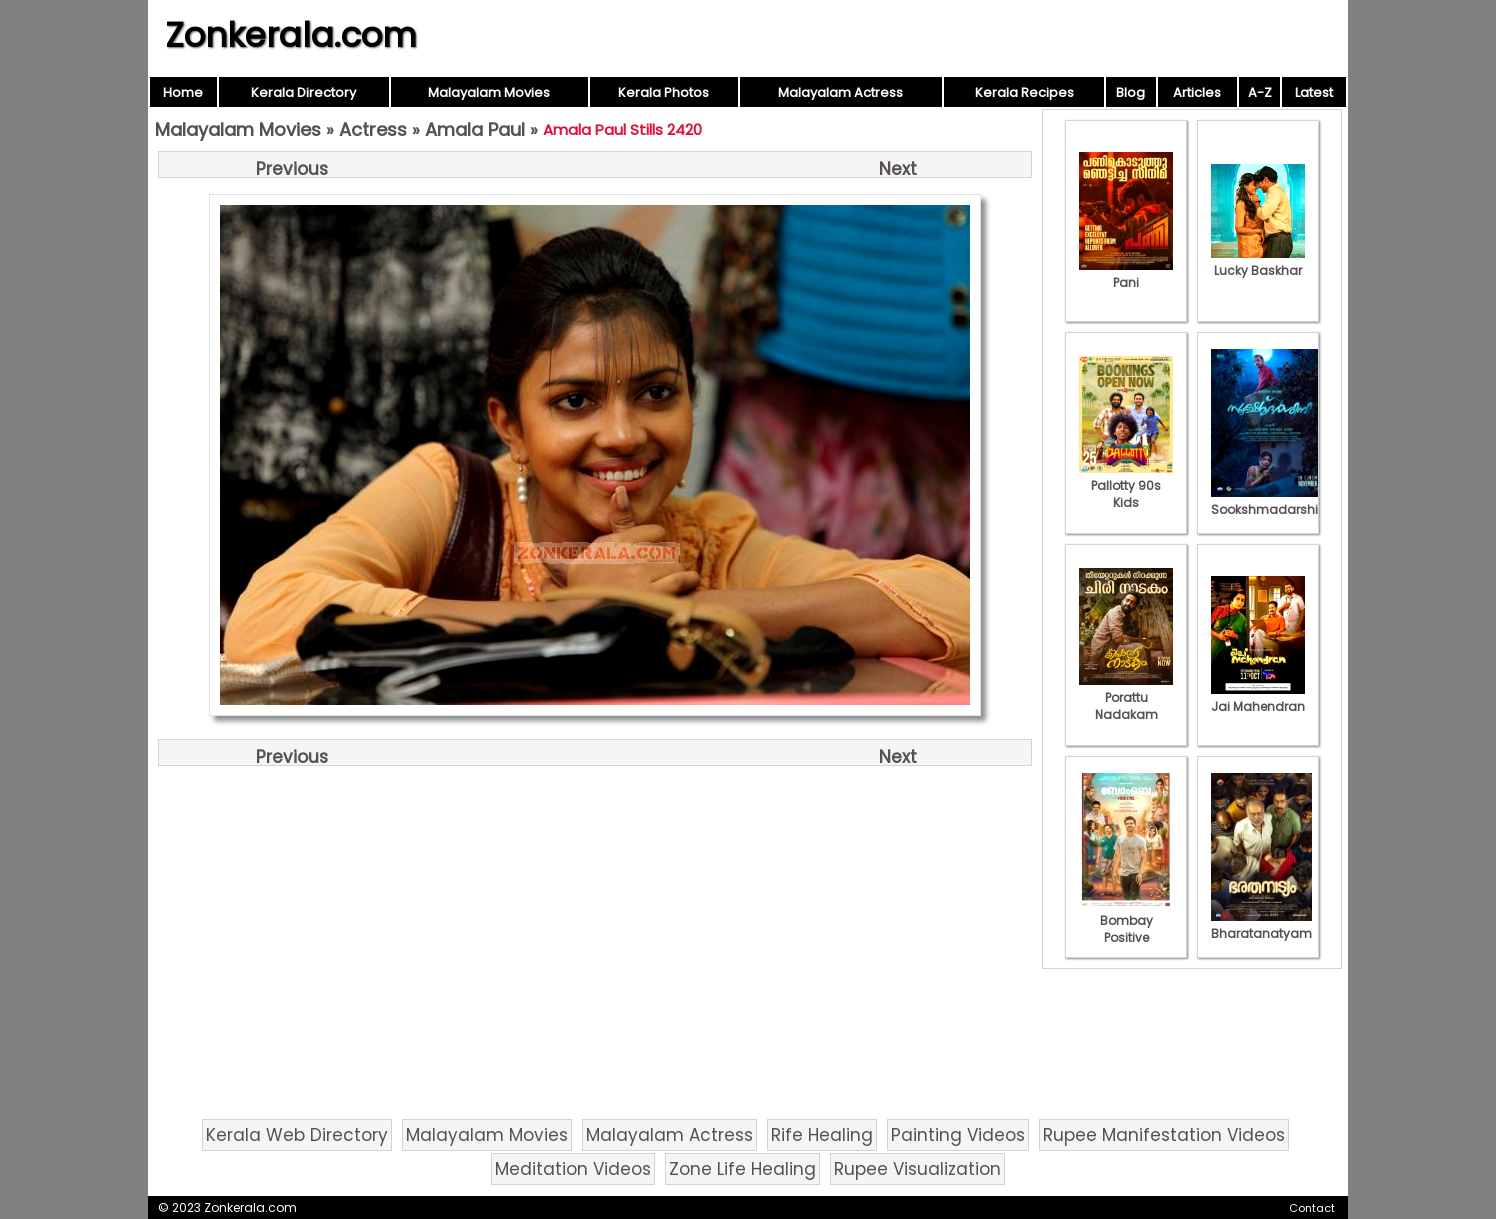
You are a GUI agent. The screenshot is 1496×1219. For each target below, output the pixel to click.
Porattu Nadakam (1126, 697)
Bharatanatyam (1261, 925)
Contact (1312, 1208)
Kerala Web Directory (297, 1135)
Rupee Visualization (917, 1169)
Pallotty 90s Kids (1126, 485)
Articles (1197, 92)
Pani (1126, 274)
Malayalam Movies (489, 92)
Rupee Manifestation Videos (1164, 1135)
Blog (1130, 92)
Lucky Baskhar (1258, 262)
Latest (1314, 92)
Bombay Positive (1126, 920)
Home (183, 92)
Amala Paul (475, 129)
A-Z (1260, 92)
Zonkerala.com (291, 35)
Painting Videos (958, 1135)
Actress (373, 129)
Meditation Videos (573, 1169)
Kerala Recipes (1024, 92)
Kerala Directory (303, 92)
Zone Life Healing (742, 1169)
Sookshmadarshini (1270, 501)
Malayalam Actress (840, 92)
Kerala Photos (663, 92)
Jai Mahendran (1258, 698)
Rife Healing (822, 1135)
